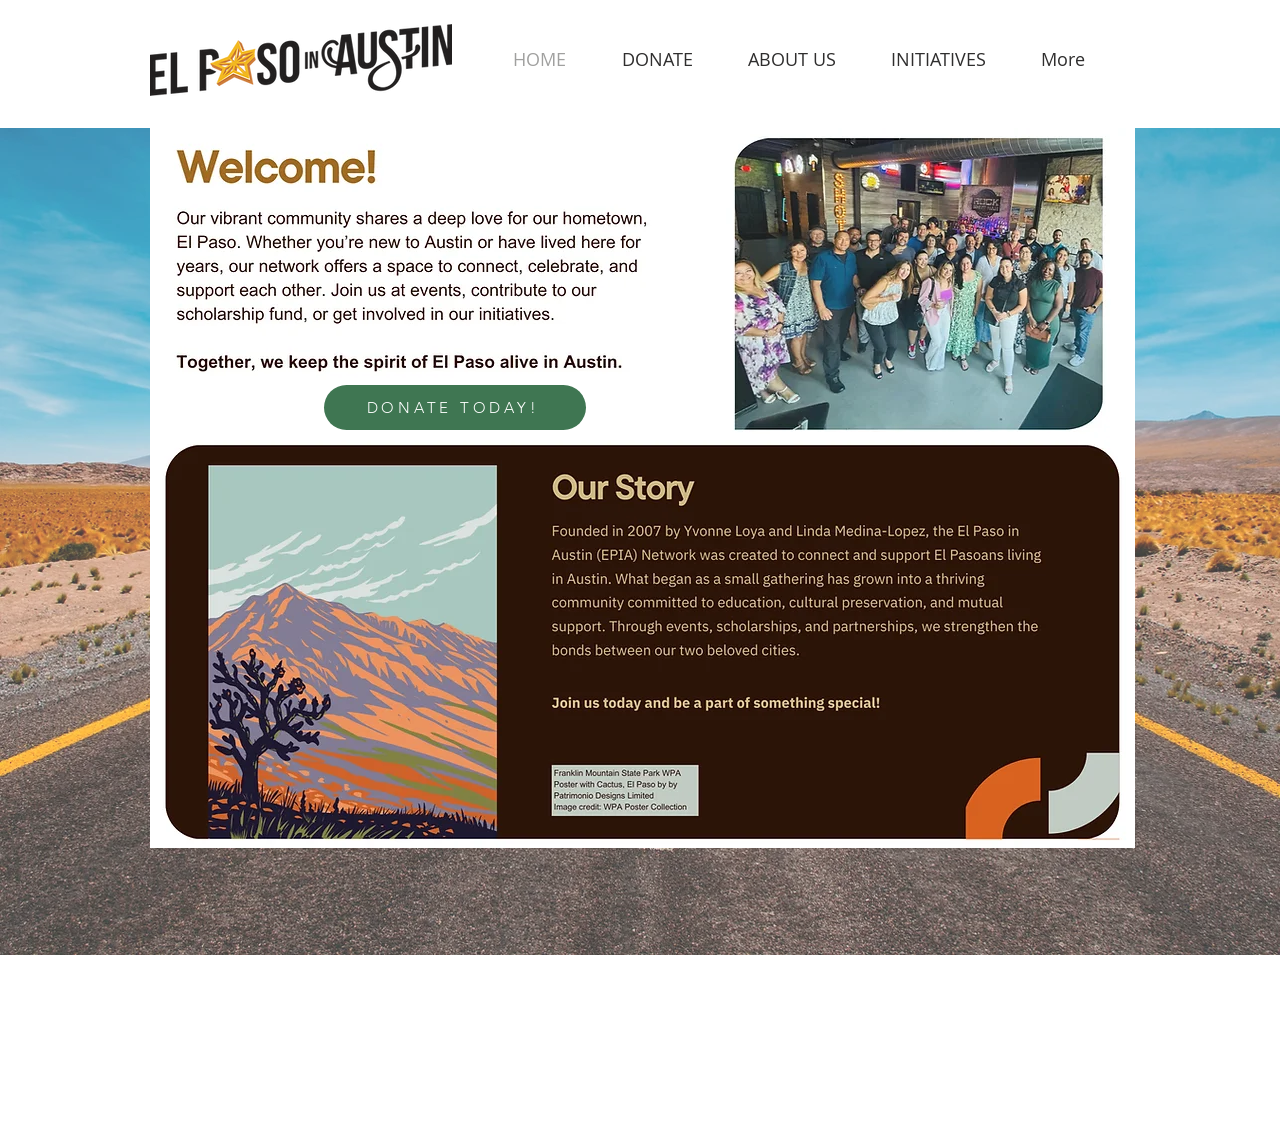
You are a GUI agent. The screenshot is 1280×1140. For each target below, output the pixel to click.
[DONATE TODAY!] (455, 407)
